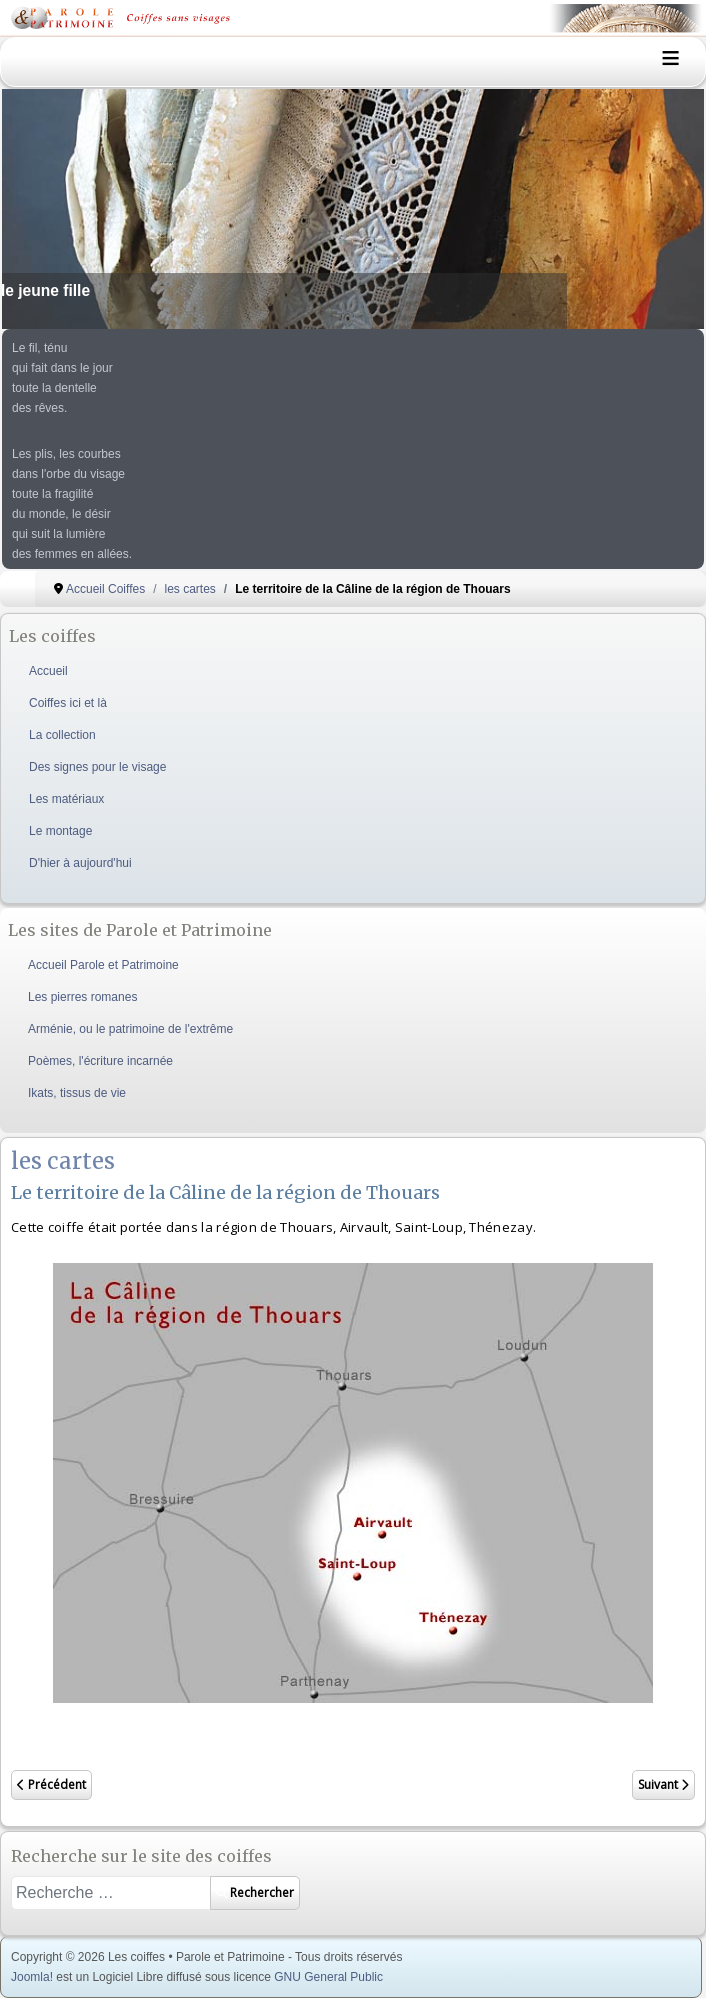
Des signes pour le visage (97, 767)
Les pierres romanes (82, 997)
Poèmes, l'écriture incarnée (100, 1061)
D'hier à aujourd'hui (80, 863)
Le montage (60, 831)
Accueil (48, 671)
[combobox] (111, 1893)
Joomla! (32, 1977)
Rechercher (255, 1892)
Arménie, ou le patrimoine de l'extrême (130, 1029)
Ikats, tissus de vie (77, 1093)
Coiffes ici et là (68, 703)
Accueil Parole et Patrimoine (103, 965)
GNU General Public (328, 1977)
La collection (62, 735)
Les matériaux (66, 799)
